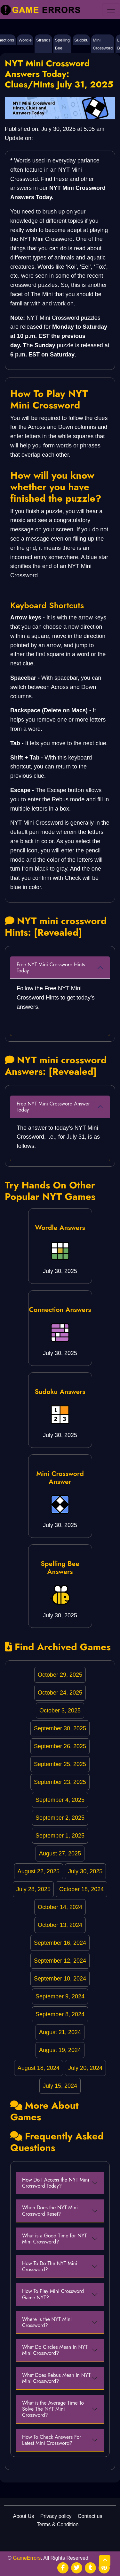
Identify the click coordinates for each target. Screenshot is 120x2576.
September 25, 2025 (60, 1764)
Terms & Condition (58, 2524)
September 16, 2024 (60, 1943)
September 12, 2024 (60, 1961)
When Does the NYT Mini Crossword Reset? (50, 2210)
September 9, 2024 (60, 1996)
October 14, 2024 (60, 1907)
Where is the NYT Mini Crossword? (47, 2322)
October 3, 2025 (60, 1710)
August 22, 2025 (39, 1871)
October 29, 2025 (60, 1675)
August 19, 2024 (60, 2050)
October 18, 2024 (81, 1889)
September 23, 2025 (60, 1782)
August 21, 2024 (60, 2032)
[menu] (111, 9)
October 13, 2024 (60, 1925)
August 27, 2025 (60, 1853)
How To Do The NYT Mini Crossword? (49, 2266)
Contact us (90, 2516)
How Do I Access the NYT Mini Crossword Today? (55, 2183)
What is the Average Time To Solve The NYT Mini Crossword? (53, 2409)
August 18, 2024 (39, 2068)
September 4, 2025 (60, 1800)
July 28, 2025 (33, 1889)
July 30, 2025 (85, 1871)
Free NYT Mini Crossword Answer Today (53, 1106)
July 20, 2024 (85, 2068)
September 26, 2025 (60, 1746)
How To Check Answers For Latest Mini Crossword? (51, 2440)
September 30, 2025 (60, 1728)
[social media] (62, 2567)
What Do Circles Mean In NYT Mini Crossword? (55, 2350)
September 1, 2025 (60, 1835)
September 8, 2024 (60, 2014)
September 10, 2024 (60, 1978)
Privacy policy (56, 2516)
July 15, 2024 (60, 2086)
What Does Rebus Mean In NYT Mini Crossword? (56, 2378)
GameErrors (27, 2558)
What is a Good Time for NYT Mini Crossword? (54, 2238)
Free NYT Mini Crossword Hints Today (51, 967)
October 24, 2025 (60, 1692)
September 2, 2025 (60, 1818)
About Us (23, 2516)
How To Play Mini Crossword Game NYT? (53, 2294)
